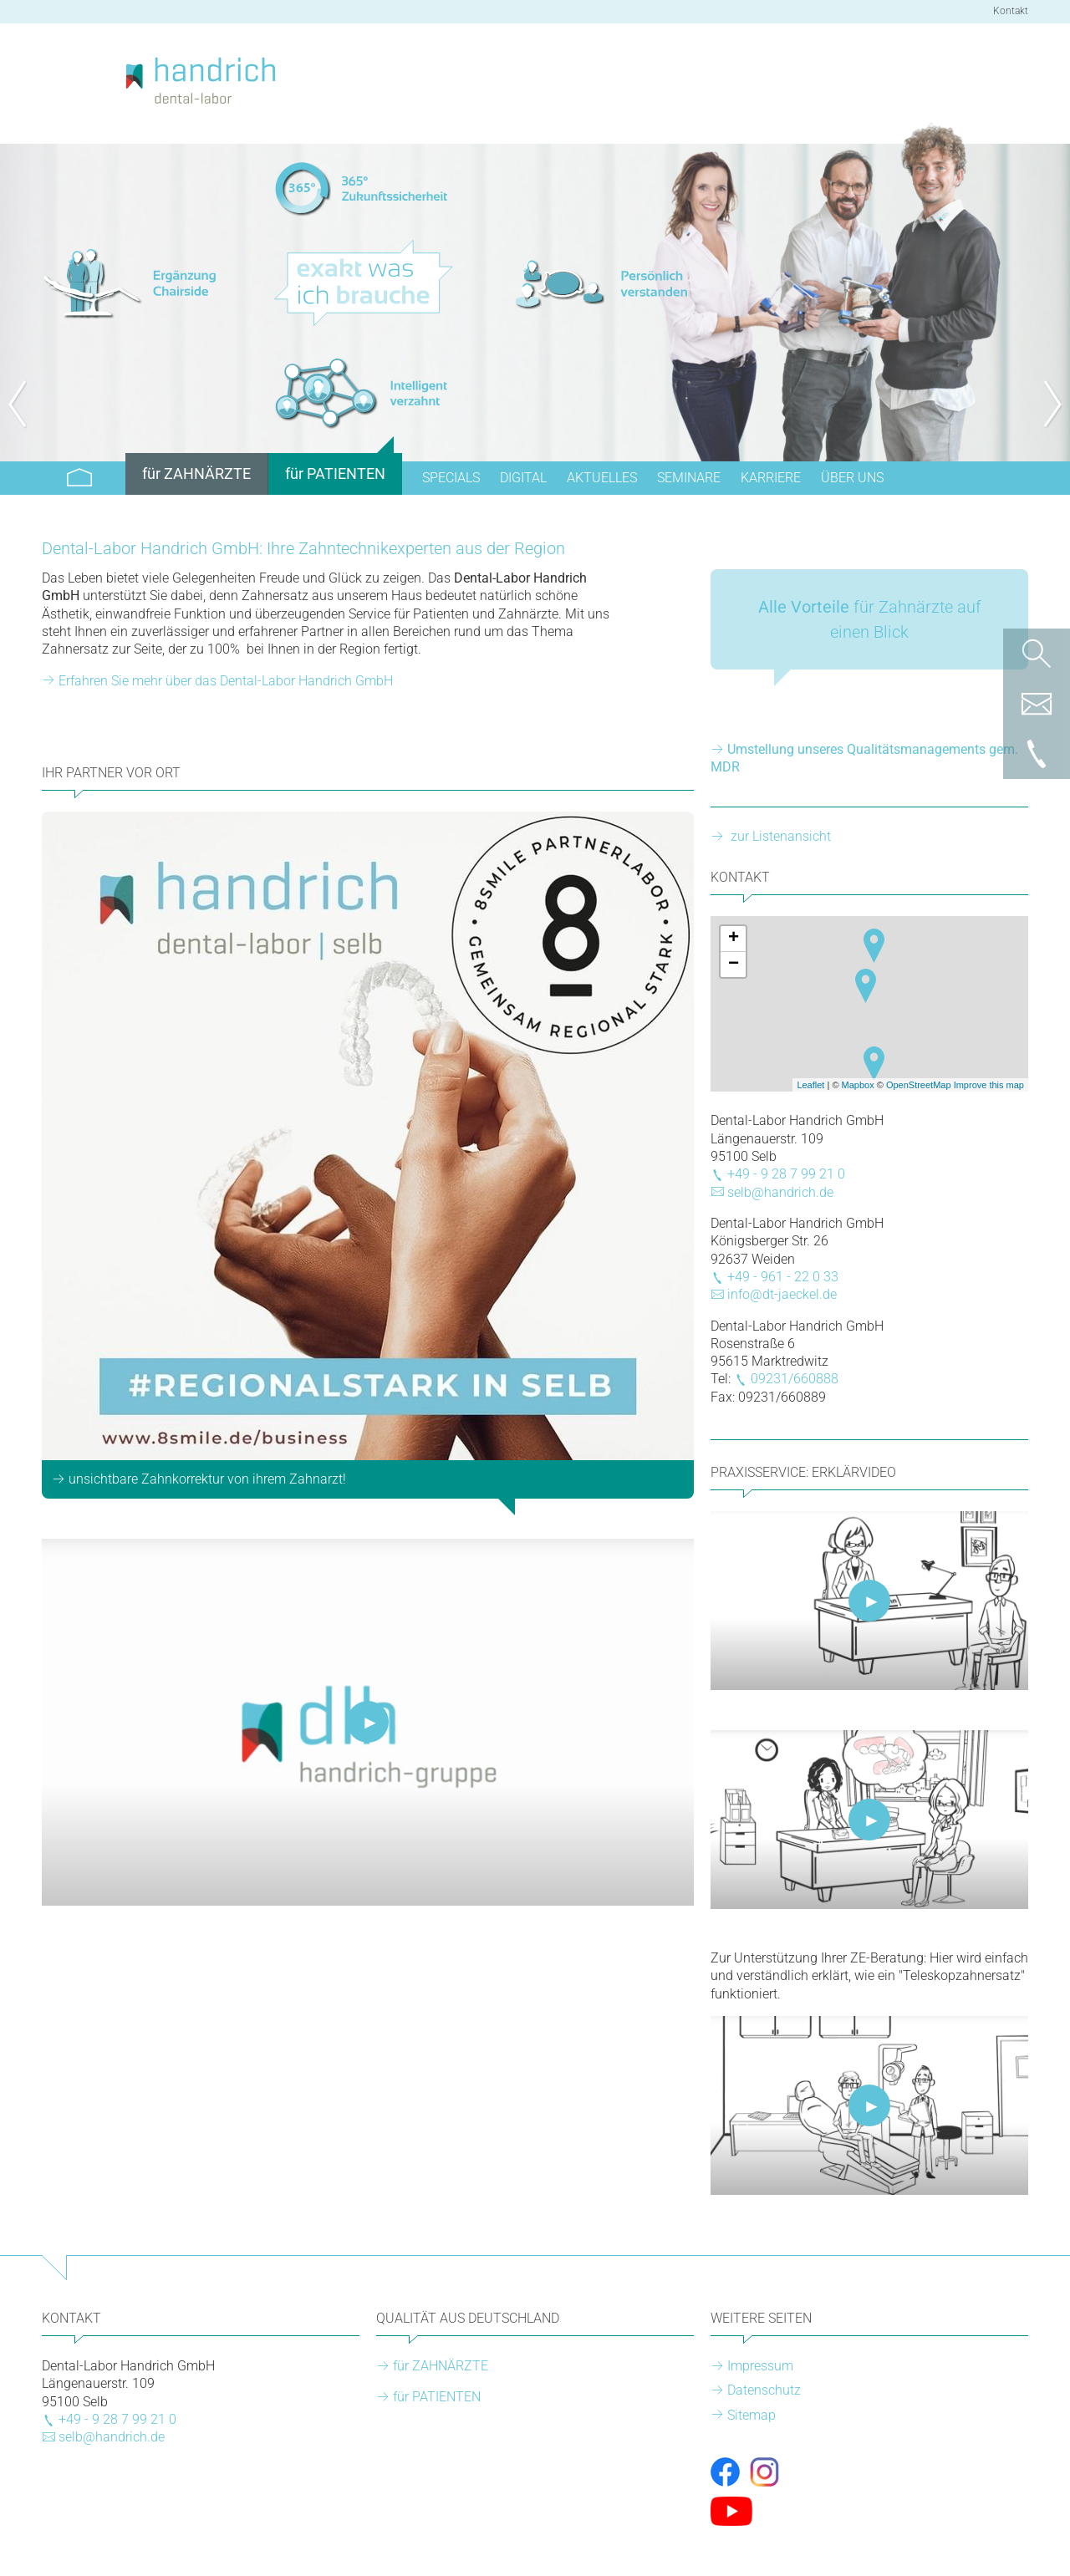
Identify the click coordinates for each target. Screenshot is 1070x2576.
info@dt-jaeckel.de (782, 1294)
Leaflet (810, 1085)
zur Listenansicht (779, 836)
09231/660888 (794, 1379)
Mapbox (858, 1085)
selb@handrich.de (780, 1192)
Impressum (760, 2366)
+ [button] (733, 938)
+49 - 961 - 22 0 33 (782, 1277)
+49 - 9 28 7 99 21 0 (786, 1174)
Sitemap (751, 2415)
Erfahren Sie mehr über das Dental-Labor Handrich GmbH (226, 681)
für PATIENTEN (437, 2397)
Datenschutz (764, 2390)
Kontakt (1010, 11)
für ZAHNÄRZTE (440, 2366)
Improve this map (989, 1085)
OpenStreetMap (918, 1085)
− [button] (733, 964)
